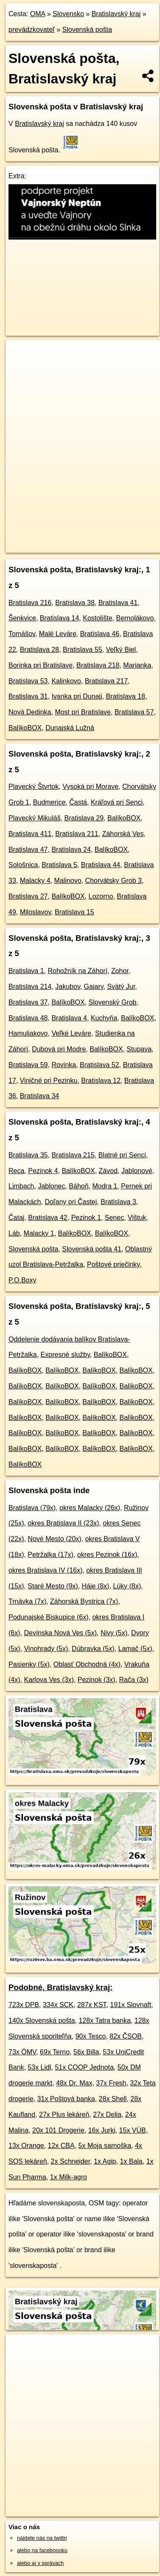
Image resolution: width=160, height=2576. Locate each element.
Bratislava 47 (28, 849)
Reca (16, 1170)
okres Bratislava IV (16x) (45, 1570)
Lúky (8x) (127, 1586)
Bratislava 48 (28, 1018)
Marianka (137, 665)
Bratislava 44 (101, 864)
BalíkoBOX (25, 727)
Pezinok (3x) (96, 1679)
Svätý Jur (121, 986)
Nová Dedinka (29, 712)
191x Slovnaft (130, 2004)
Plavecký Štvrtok (33, 786)
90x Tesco (91, 2036)
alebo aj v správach (40, 2563)
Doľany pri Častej (71, 1201)
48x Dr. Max (74, 2083)
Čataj (16, 1217)
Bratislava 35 (28, 1155)
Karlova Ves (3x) (48, 1679)
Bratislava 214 (29, 986)
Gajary (94, 986)
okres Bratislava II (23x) (63, 1523)
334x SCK (58, 2004)
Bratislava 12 (101, 1080)
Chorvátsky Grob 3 (113, 880)
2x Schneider (70, 2161)
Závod (108, 1170)
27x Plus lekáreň (64, 2114)
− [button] (20, 367)
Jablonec (51, 1186)
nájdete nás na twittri (42, 2538)
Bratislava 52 (99, 1064)
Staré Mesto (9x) (53, 1586)
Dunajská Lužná (69, 727)
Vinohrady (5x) (46, 1648)
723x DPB (23, 2004)
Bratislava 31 (28, 696)
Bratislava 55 (82, 649)
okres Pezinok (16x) (107, 1554)
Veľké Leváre (71, 1033)
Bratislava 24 (71, 849)
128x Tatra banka (104, 2020)
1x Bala (131, 2161)
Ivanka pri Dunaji (76, 696)
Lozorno (101, 896)
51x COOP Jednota (84, 2067)
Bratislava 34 (39, 1096)
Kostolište (97, 618)
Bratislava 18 (125, 696)
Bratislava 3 (118, 1201)
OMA (37, 13)
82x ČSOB (125, 2036)
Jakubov (67, 986)
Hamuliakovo (28, 1033)
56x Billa (86, 2052)
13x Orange (26, 2145)
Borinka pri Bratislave (40, 665)
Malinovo (67, 880)
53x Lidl (39, 2067)
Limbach (21, 1186)
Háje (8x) (95, 1586)
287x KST (91, 2004)
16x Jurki (101, 2130)
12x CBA (61, 2145)
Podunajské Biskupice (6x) (48, 1617)
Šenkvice (22, 618)
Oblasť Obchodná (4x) (87, 1664)
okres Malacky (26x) (89, 1507)
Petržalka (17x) (50, 1554)
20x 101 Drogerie (58, 2130)
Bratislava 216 (29, 602)
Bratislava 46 (100, 633)
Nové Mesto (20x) (54, 1538)
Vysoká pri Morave (90, 786)
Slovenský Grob (113, 1002)
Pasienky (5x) (29, 1664)
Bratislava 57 (134, 712)
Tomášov (21, 633)
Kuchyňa (104, 1018)
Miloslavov (35, 912)
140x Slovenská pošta (41, 2020)
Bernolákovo (135, 618)
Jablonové (136, 1170)
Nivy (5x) (114, 1632)
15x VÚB (132, 2130)
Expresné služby (65, 1354)
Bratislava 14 (59, 618)
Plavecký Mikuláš (34, 818)
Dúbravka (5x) (93, 1648)
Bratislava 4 (69, 1018)
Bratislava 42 (47, 1217)
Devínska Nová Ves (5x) (60, 1632)
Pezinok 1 (86, 1217)
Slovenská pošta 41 (91, 1249)
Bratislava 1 (26, 970)
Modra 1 (104, 1186)
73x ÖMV (22, 2052)
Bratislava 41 (118, 602)
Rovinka (63, 1064)
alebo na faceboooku (42, 2550)
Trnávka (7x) (27, 1601)
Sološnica (23, 864)
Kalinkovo (66, 681)
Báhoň (78, 1186)
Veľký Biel (120, 649)
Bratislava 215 (72, 1155)
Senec (114, 1217)
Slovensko (68, 13)
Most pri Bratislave (83, 712)
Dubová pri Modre (59, 1049)
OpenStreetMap (67, 539)
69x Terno (55, 2052)
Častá (78, 802)
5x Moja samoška (105, 2145)
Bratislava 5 (59, 864)
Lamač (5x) (135, 1648)
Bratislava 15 (74, 912)
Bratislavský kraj (116, 13)
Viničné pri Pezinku (49, 1080)
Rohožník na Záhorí (77, 970)
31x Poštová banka (66, 2098)
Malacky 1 (39, 1233)
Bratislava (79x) (32, 1507)
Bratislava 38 (75, 602)
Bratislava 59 (28, 1064)
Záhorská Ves (123, 833)
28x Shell (113, 2098)
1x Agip (105, 2161)
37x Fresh (111, 2083)
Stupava (139, 1049)
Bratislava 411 (29, 833)
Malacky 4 (35, 880)
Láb (14, 1233)
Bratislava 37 (28, 1002)
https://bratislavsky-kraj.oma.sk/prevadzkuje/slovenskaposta (73, 545)
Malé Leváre (57, 633)
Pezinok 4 (43, 1170)
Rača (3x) (134, 1679)
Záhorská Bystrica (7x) (84, 1601)
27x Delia (107, 2114)
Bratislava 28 (39, 649)
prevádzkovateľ (31, 29)
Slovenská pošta (87, 29)
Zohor (120, 970)
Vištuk (137, 1217)
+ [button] (20, 354)
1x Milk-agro (68, 2177)
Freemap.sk (111, 539)
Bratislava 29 (84, 818)
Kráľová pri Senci (117, 802)
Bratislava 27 (28, 896)
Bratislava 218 (97, 665)
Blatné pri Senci (122, 1155)
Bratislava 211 (76, 833)
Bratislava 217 (106, 681)
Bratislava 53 (28, 681)
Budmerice (49, 802)
